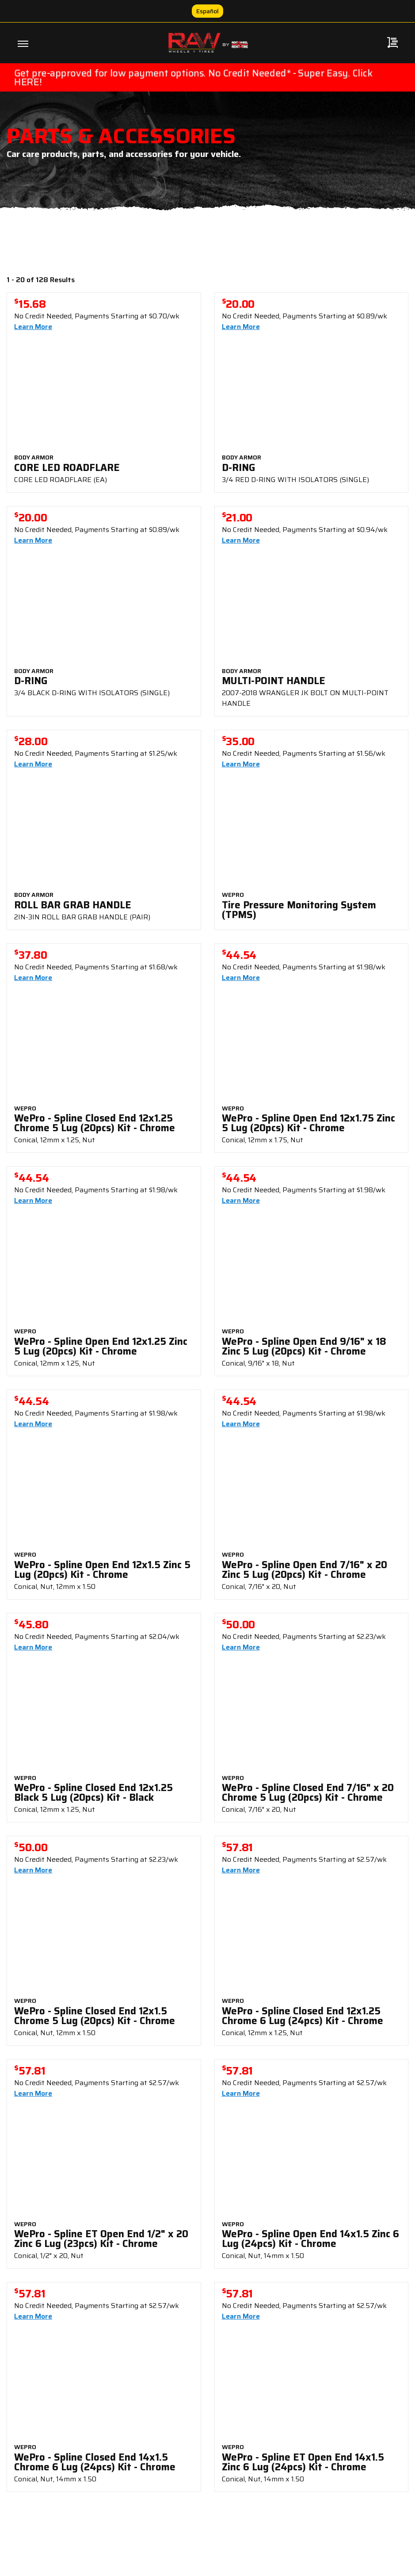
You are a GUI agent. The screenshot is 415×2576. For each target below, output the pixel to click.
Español (207, 11)
